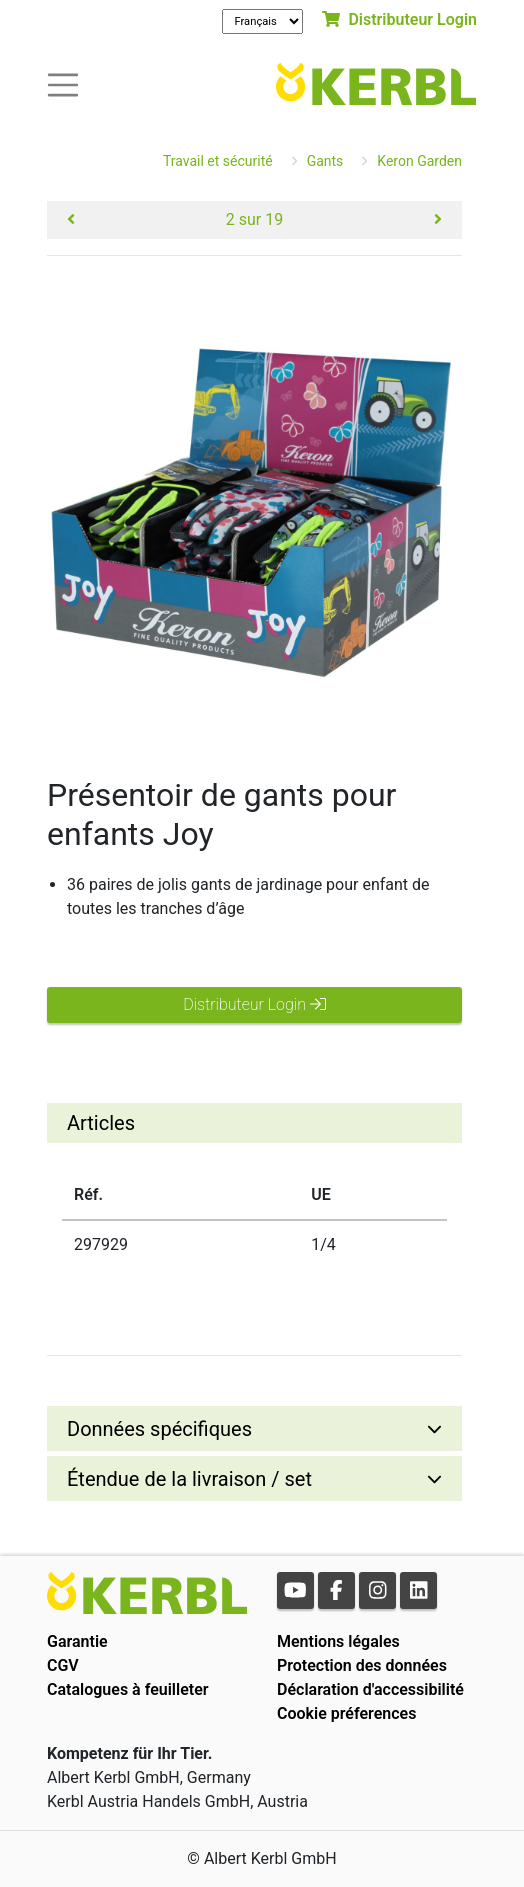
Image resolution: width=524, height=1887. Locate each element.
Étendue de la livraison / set (189, 1479)
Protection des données (362, 1665)
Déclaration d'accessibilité (370, 1689)
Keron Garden (419, 161)
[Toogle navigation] (63, 83)
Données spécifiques (159, 1429)
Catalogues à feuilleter (128, 1689)
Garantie (77, 1641)
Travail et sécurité (218, 161)
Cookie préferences (346, 1713)
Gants (325, 161)
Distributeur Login (399, 19)
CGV (63, 1665)
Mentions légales (338, 1641)
